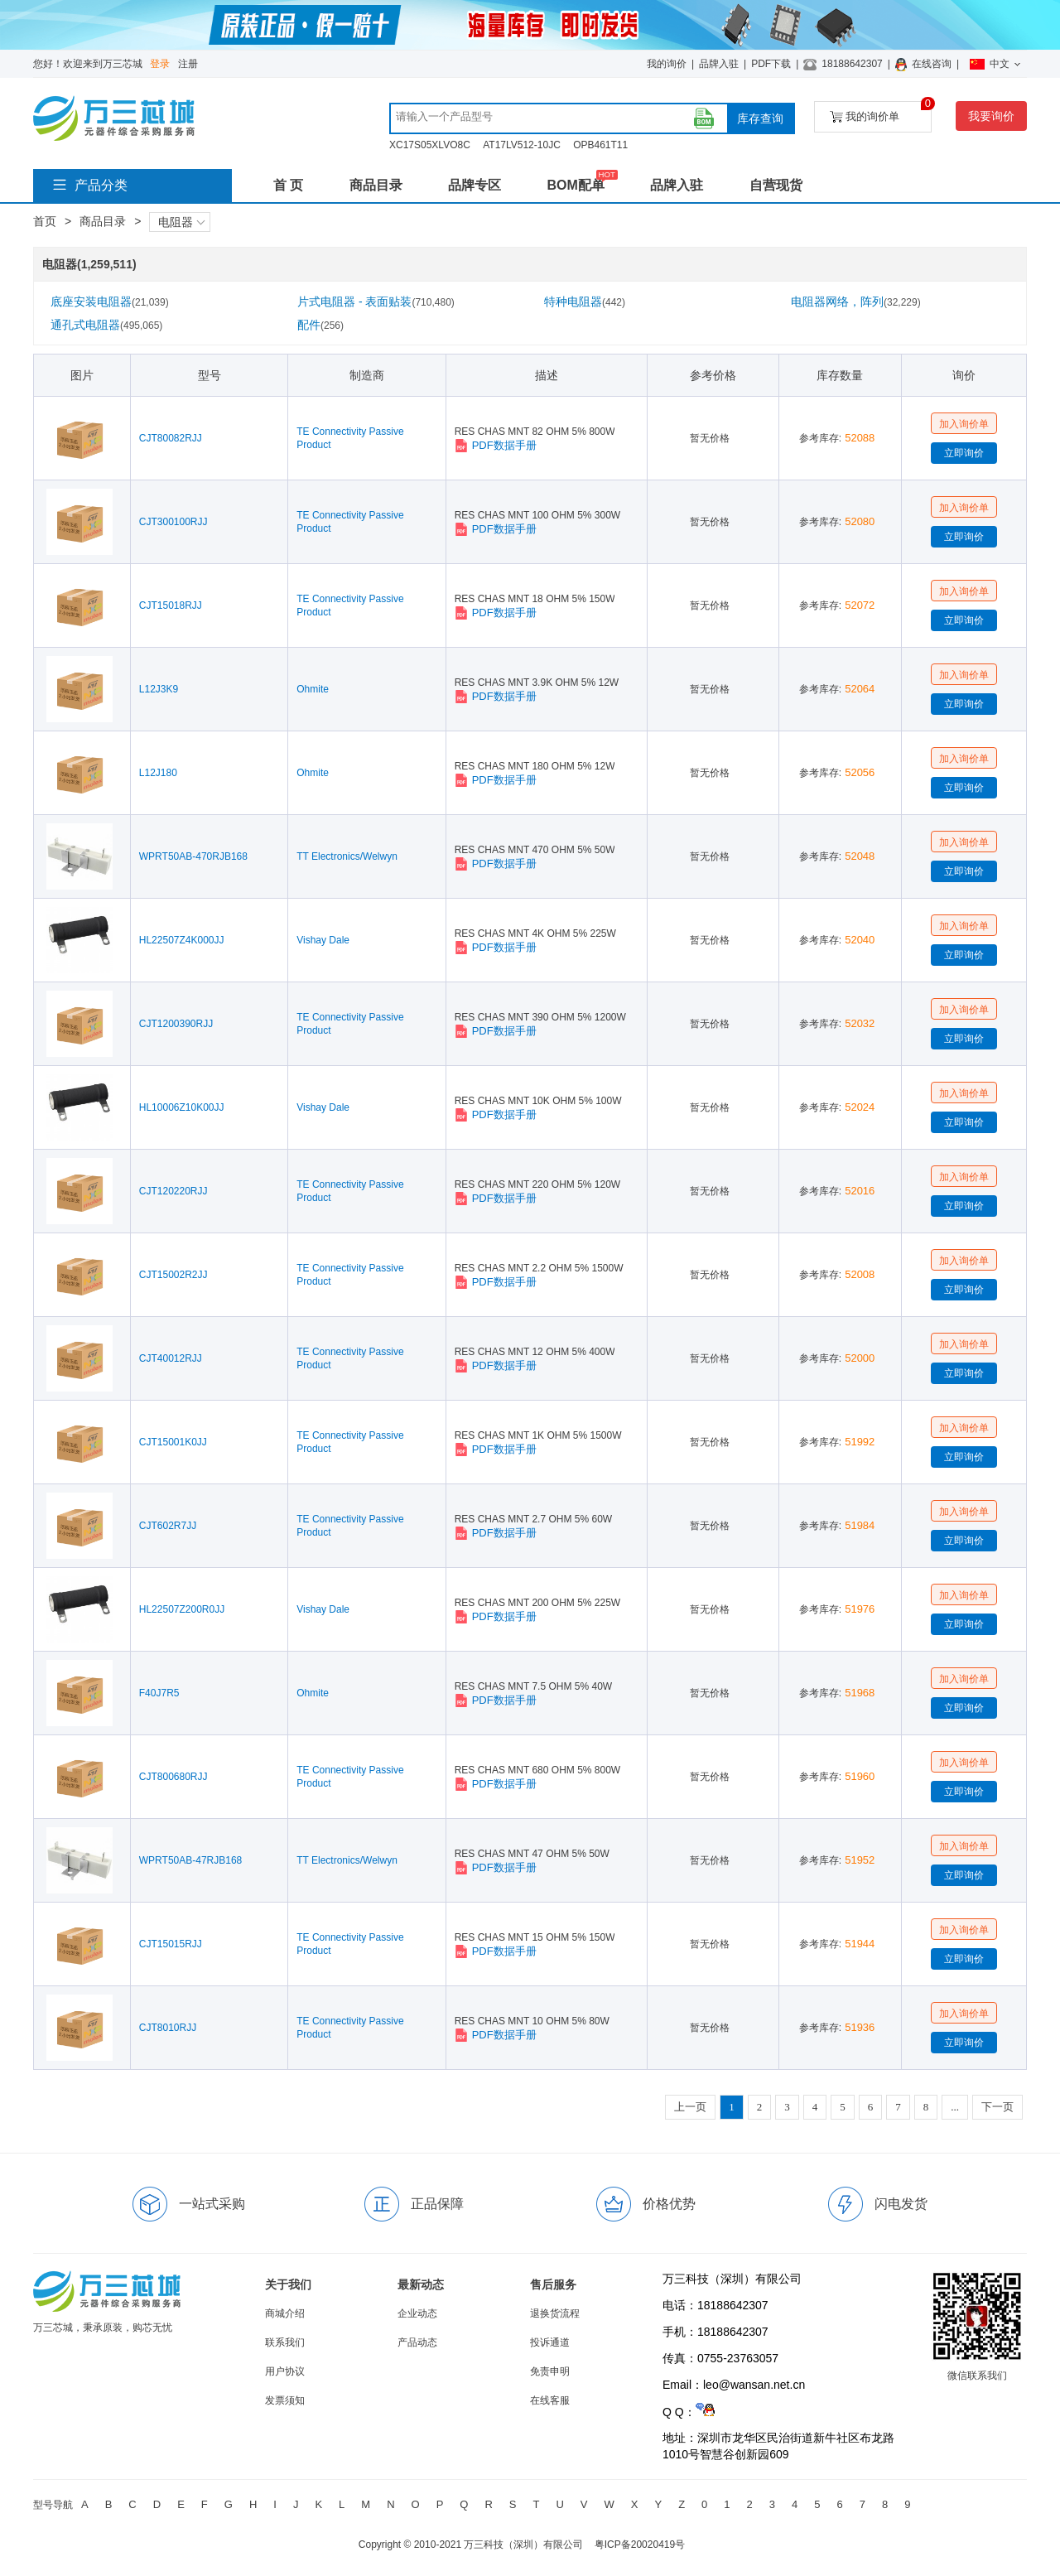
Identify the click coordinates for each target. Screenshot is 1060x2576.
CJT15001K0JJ (173, 1442)
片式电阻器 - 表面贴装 (376, 301)
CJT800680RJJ (173, 1776)
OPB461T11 (600, 145)
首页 (44, 221)
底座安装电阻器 (110, 301)
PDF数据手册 (496, 445)
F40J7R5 (159, 1693)
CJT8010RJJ (167, 2027)
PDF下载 (771, 64)
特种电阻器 (584, 301)
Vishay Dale (322, 940)
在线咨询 (932, 64)
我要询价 (991, 116)
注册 (188, 64)
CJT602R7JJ (167, 1526)
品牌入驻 (719, 64)
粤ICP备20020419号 (640, 2544)
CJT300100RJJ (173, 522)
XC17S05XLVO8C (429, 145)
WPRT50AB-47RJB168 (191, 1860)
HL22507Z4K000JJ (181, 940)
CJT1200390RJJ (176, 1024)
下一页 (997, 2107)
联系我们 (285, 2342)
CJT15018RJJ (170, 605)
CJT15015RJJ (170, 1944)
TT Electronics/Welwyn (347, 856)
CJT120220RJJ (173, 1191)
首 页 (288, 185)
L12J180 (158, 773)
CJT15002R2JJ (173, 1275)
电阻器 (181, 222)
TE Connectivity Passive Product (349, 438)
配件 (320, 324)
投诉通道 (550, 2342)
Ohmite (312, 689)
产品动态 (417, 2342)
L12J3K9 (158, 689)
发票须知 (285, 2400)
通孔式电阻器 (106, 324)
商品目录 (375, 185)
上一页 (690, 2107)
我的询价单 (881, 112)
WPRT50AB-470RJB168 (193, 856)
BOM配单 (575, 185)
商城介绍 (285, 2313)
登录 (160, 64)
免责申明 (550, 2371)
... (955, 2107)
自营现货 (775, 185)
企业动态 (417, 2313)
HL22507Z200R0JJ (181, 1609)
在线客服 (550, 2400)
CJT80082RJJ (170, 438)
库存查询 (760, 118)
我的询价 (667, 64)
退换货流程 (555, 2313)
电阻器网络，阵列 (856, 301)
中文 (995, 64)
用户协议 (285, 2371)
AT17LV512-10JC (522, 145)
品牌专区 (474, 185)
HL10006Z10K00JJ (181, 1107)
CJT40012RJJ (170, 1358)
